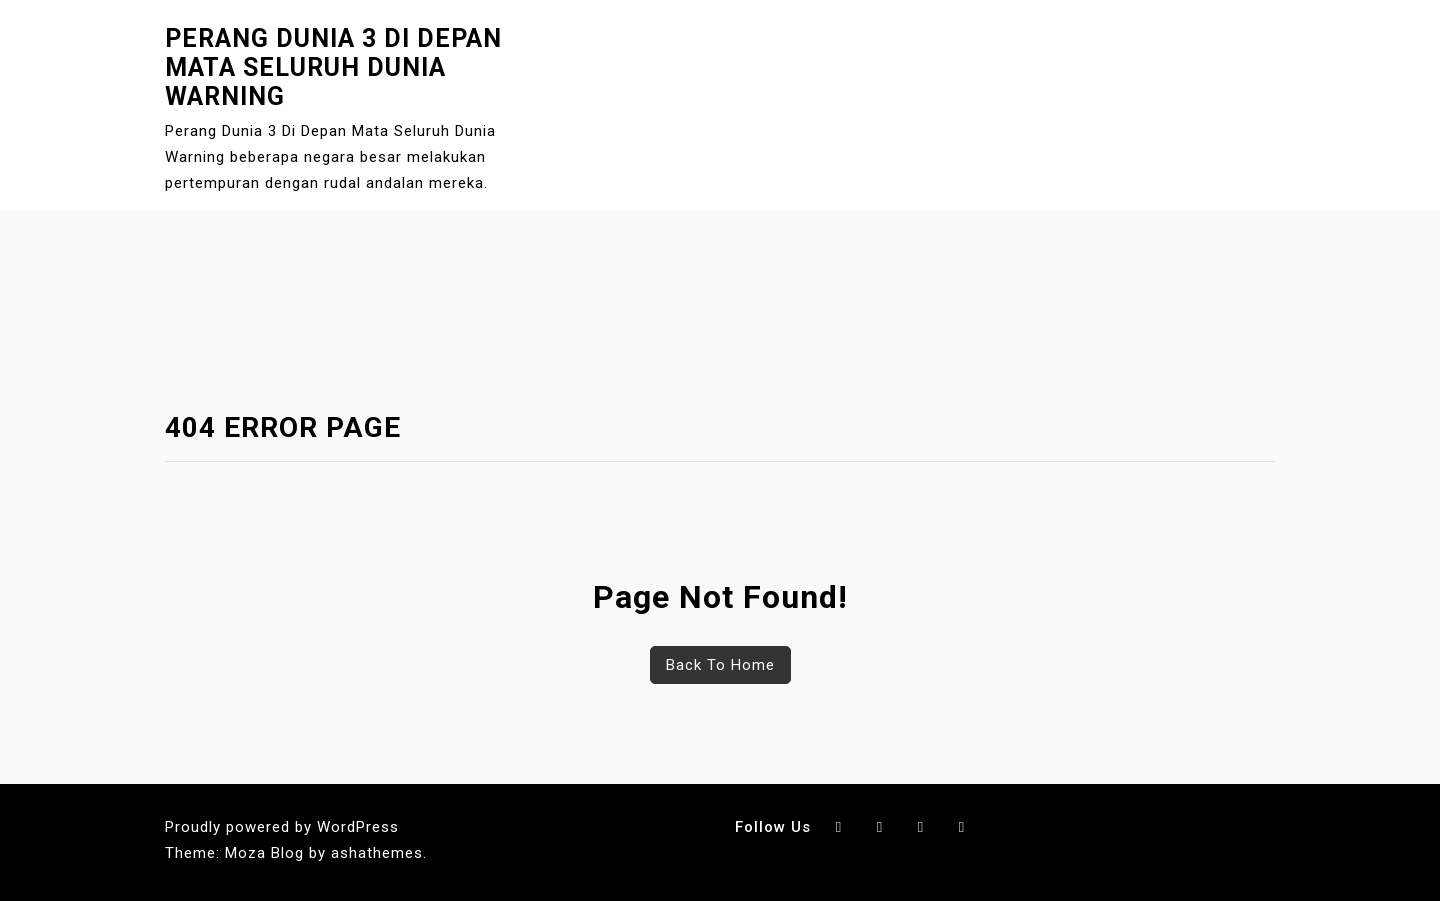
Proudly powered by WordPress (282, 827)
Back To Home (720, 665)
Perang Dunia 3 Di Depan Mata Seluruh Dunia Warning (333, 67)
